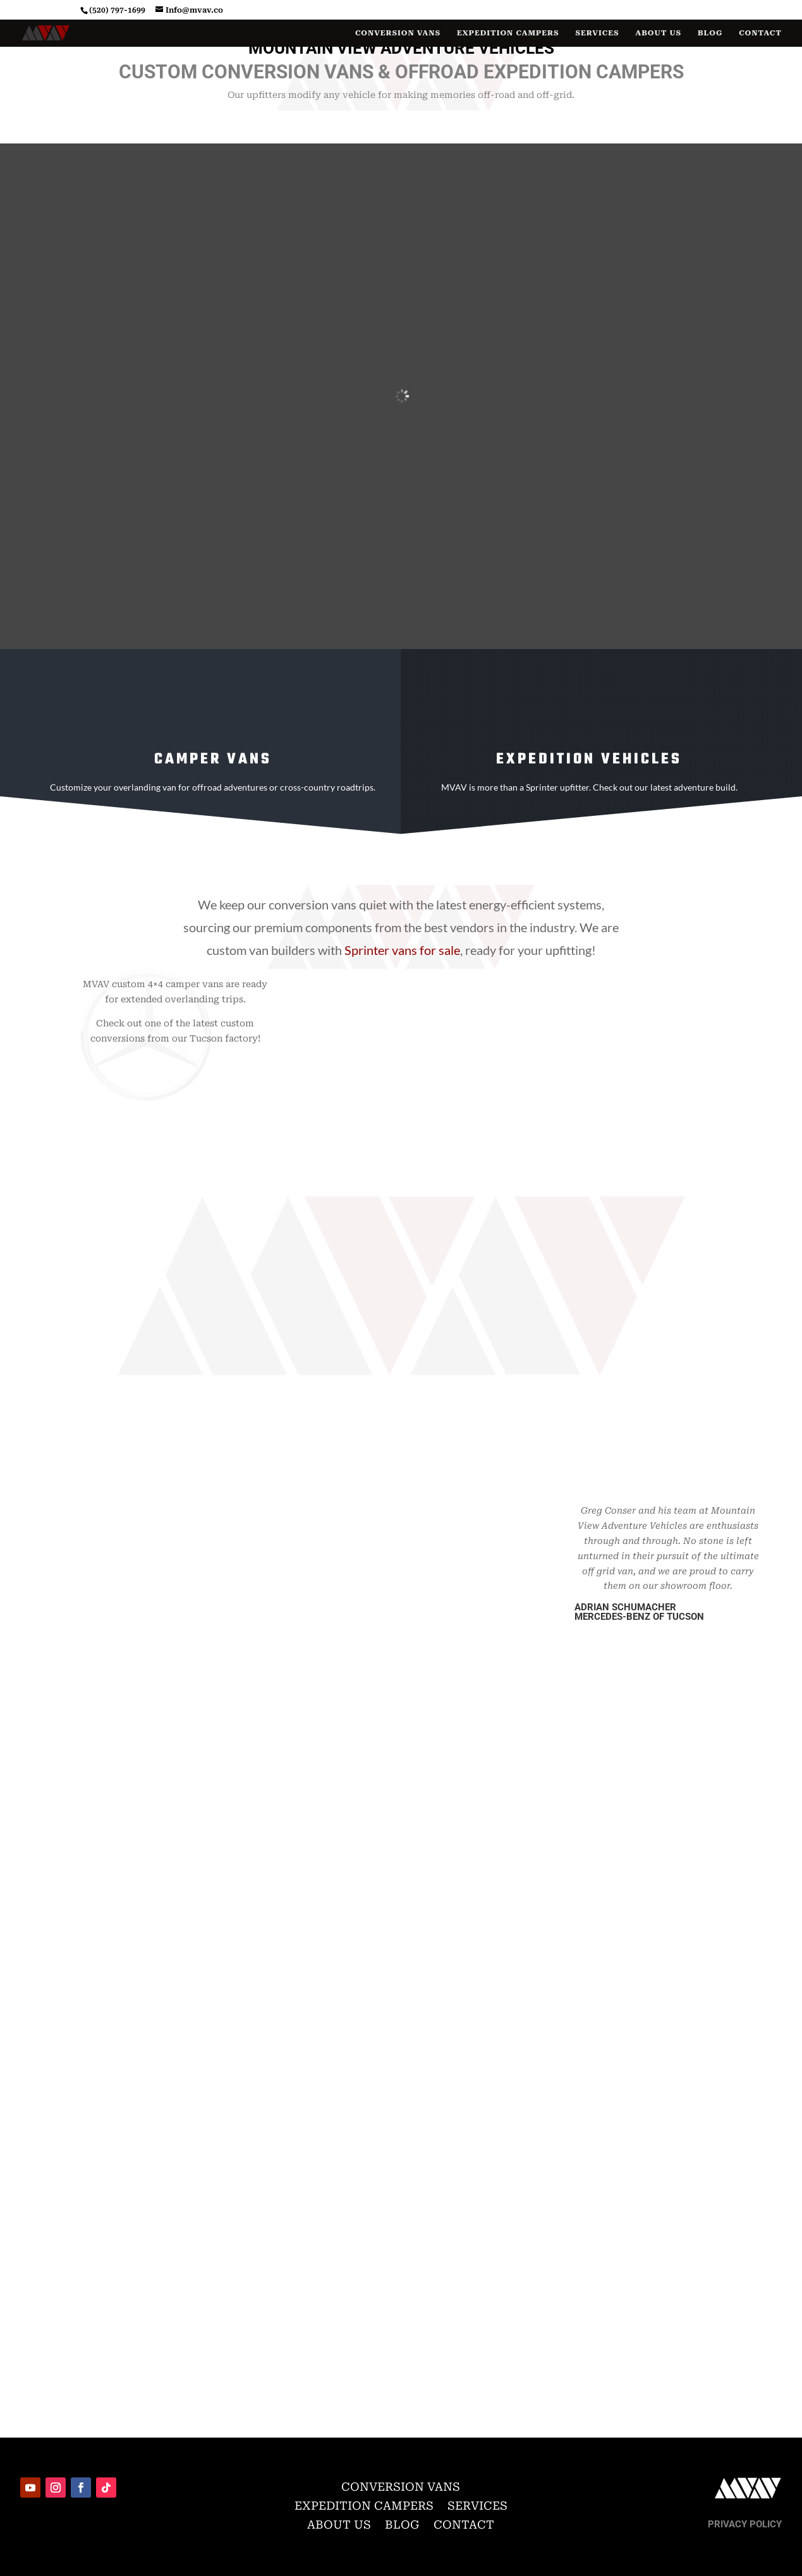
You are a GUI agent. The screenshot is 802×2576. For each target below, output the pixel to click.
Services (597, 32)
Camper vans (213, 759)
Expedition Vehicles (589, 759)
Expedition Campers (508, 32)
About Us (658, 32)
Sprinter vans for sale (402, 949)
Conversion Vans (397, 32)
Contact (760, 32)
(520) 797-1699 (117, 10)
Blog (710, 32)
